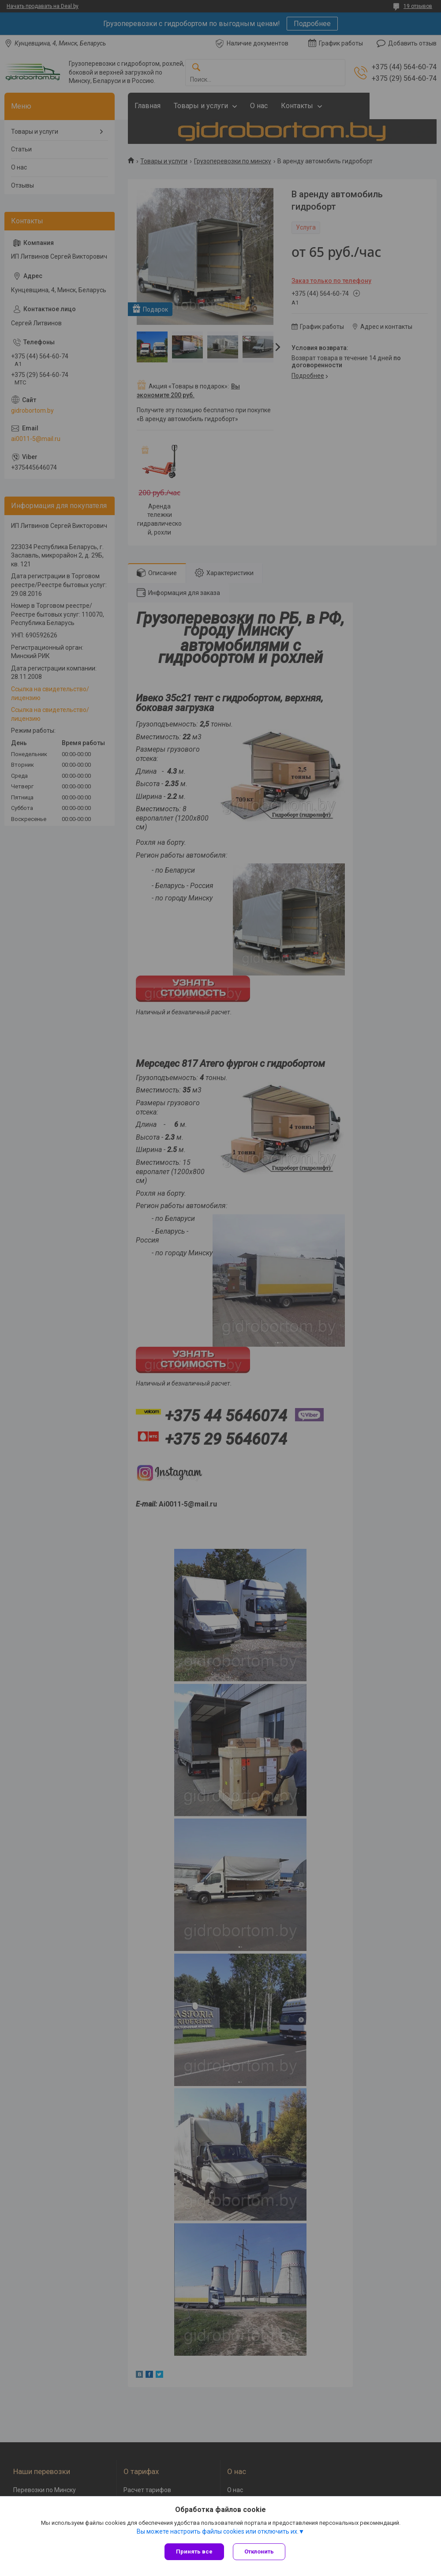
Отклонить (259, 2551)
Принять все (194, 2551)
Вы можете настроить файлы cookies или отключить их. (218, 2531)
